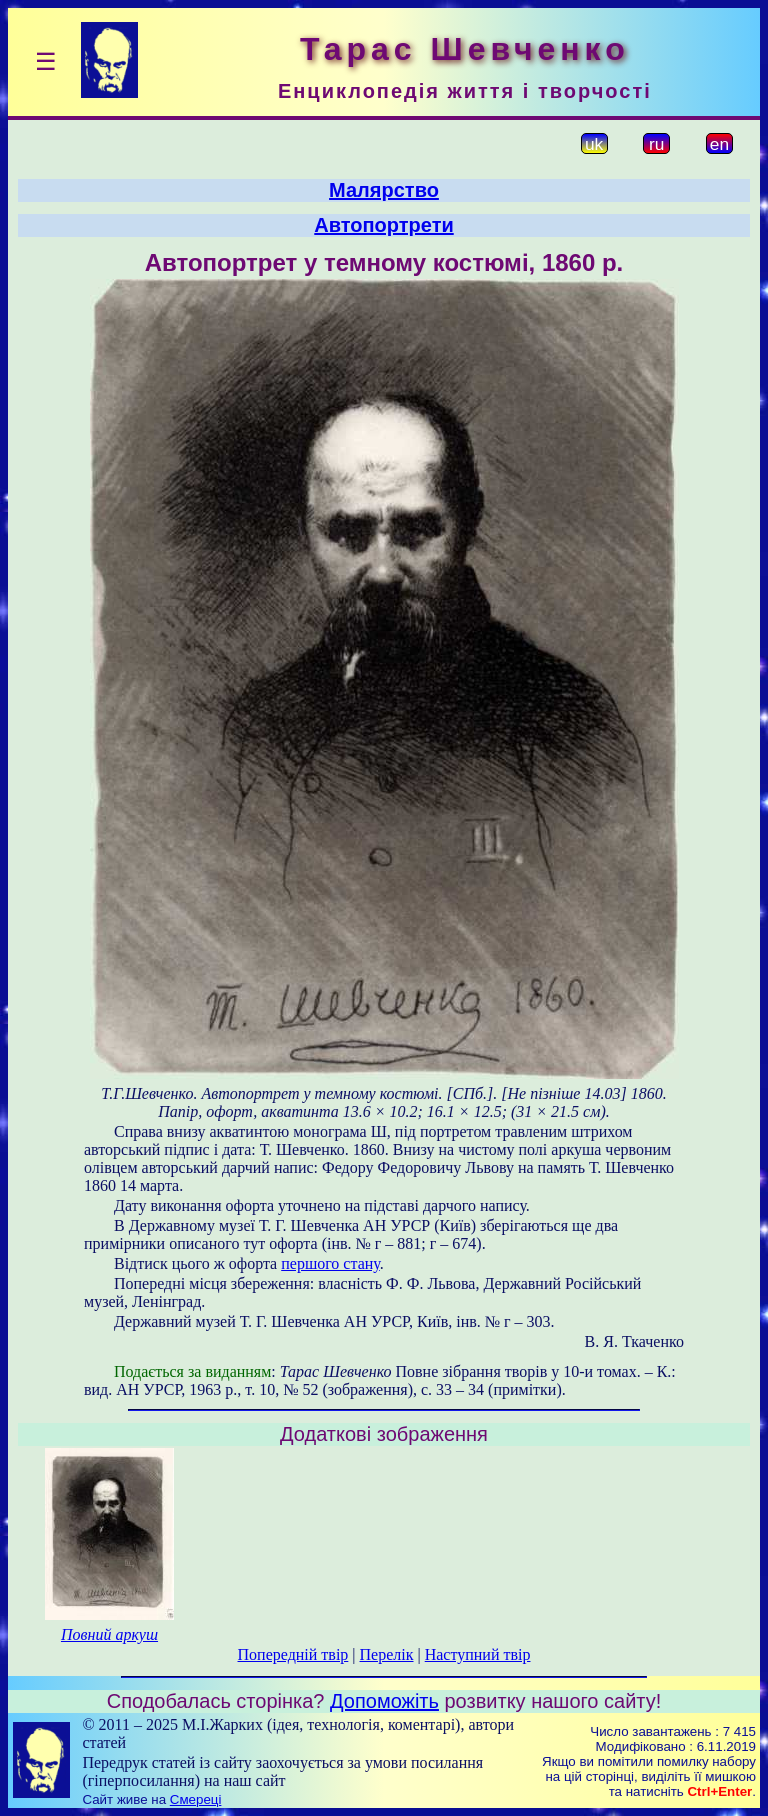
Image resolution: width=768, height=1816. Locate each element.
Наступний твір (478, 1654)
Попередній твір (293, 1654)
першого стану (330, 1263)
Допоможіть (384, 1701)
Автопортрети (383, 225)
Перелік (387, 1654)
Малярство (384, 190)
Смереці (196, 1799)
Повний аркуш (109, 1634)
